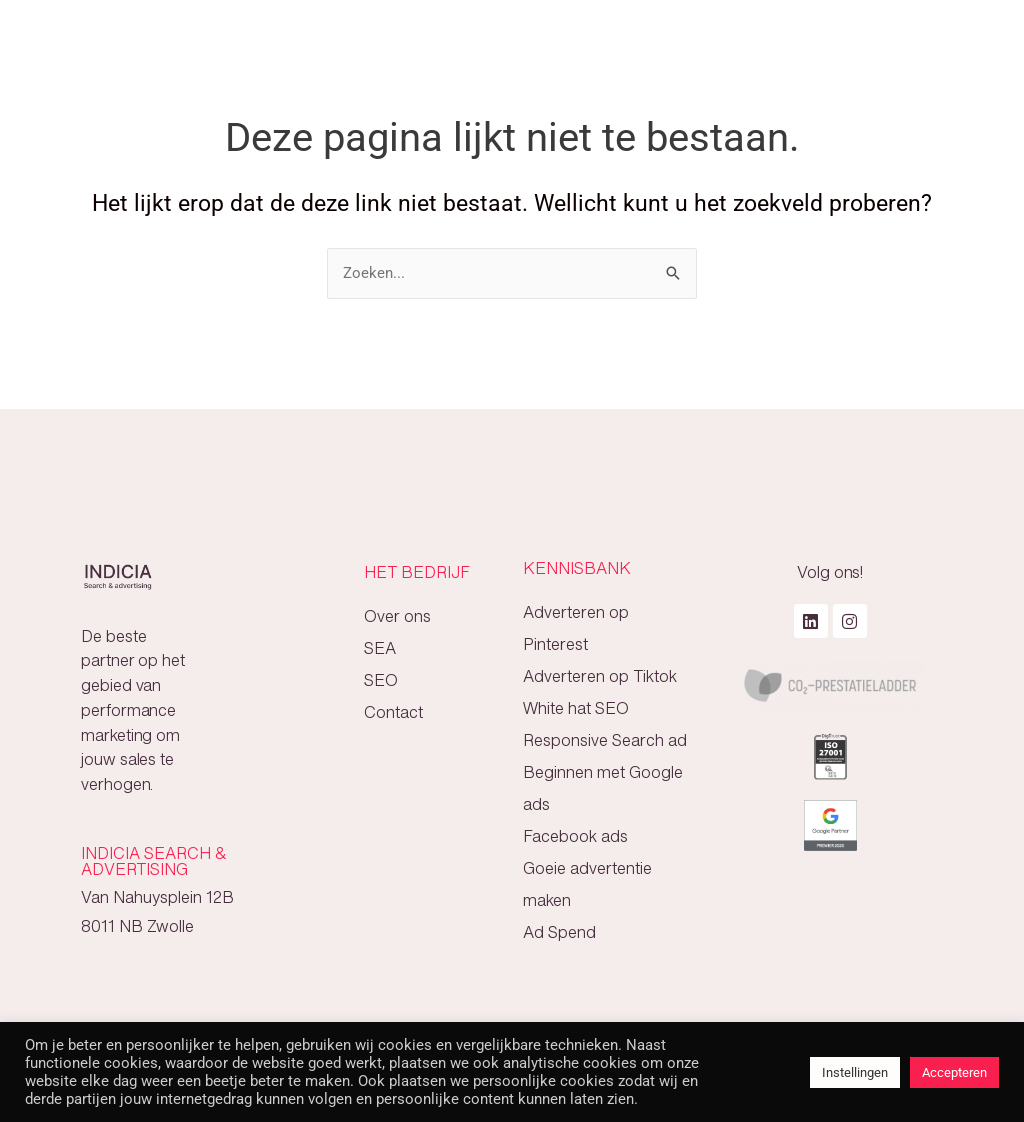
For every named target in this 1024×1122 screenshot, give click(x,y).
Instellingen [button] (855, 1072)
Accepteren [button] (954, 1072)
